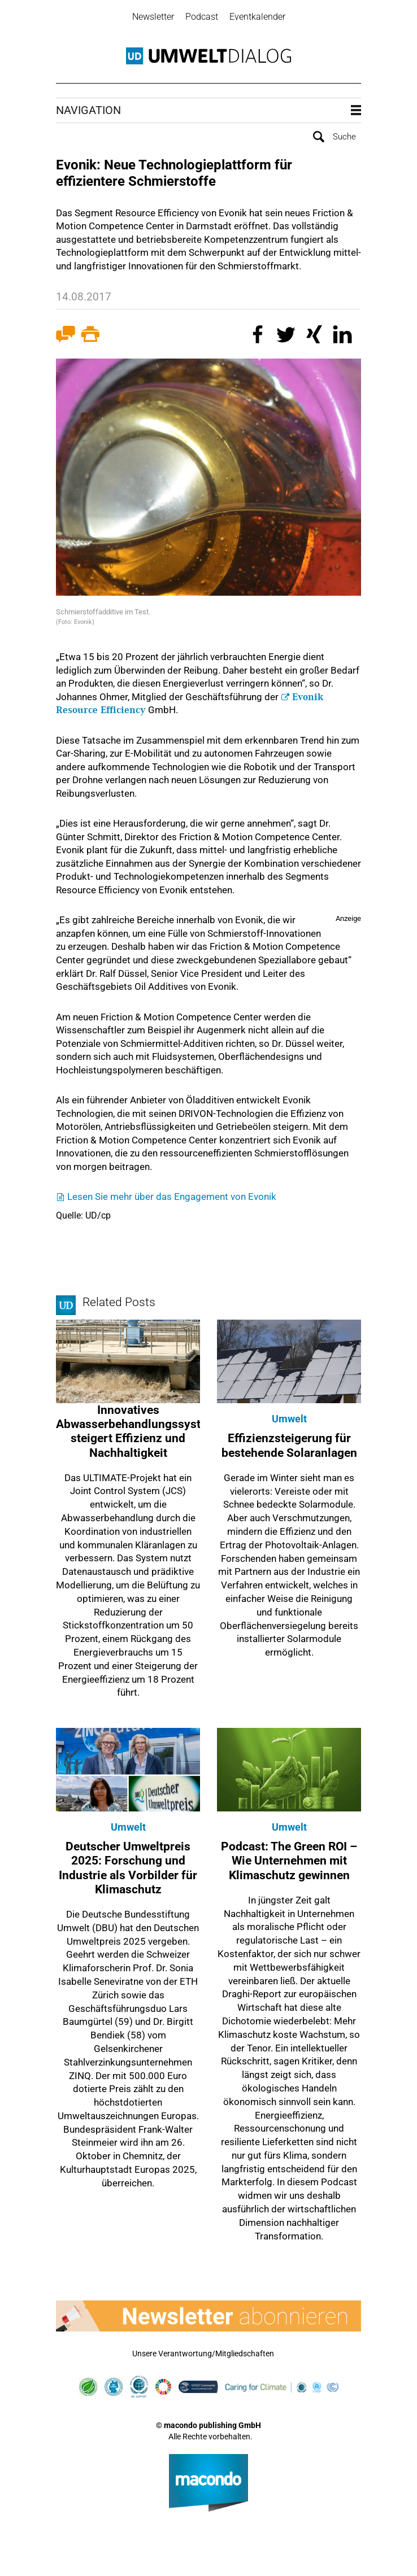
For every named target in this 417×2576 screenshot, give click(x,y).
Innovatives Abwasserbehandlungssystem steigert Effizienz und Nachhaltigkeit (136, 1430)
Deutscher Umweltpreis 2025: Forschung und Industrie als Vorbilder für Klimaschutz (128, 1867)
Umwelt (289, 1418)
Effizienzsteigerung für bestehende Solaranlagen (289, 1444)
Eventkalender (257, 16)
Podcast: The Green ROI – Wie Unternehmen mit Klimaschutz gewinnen (289, 1859)
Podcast (201, 16)
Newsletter (153, 16)
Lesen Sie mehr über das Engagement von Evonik (171, 1195)
